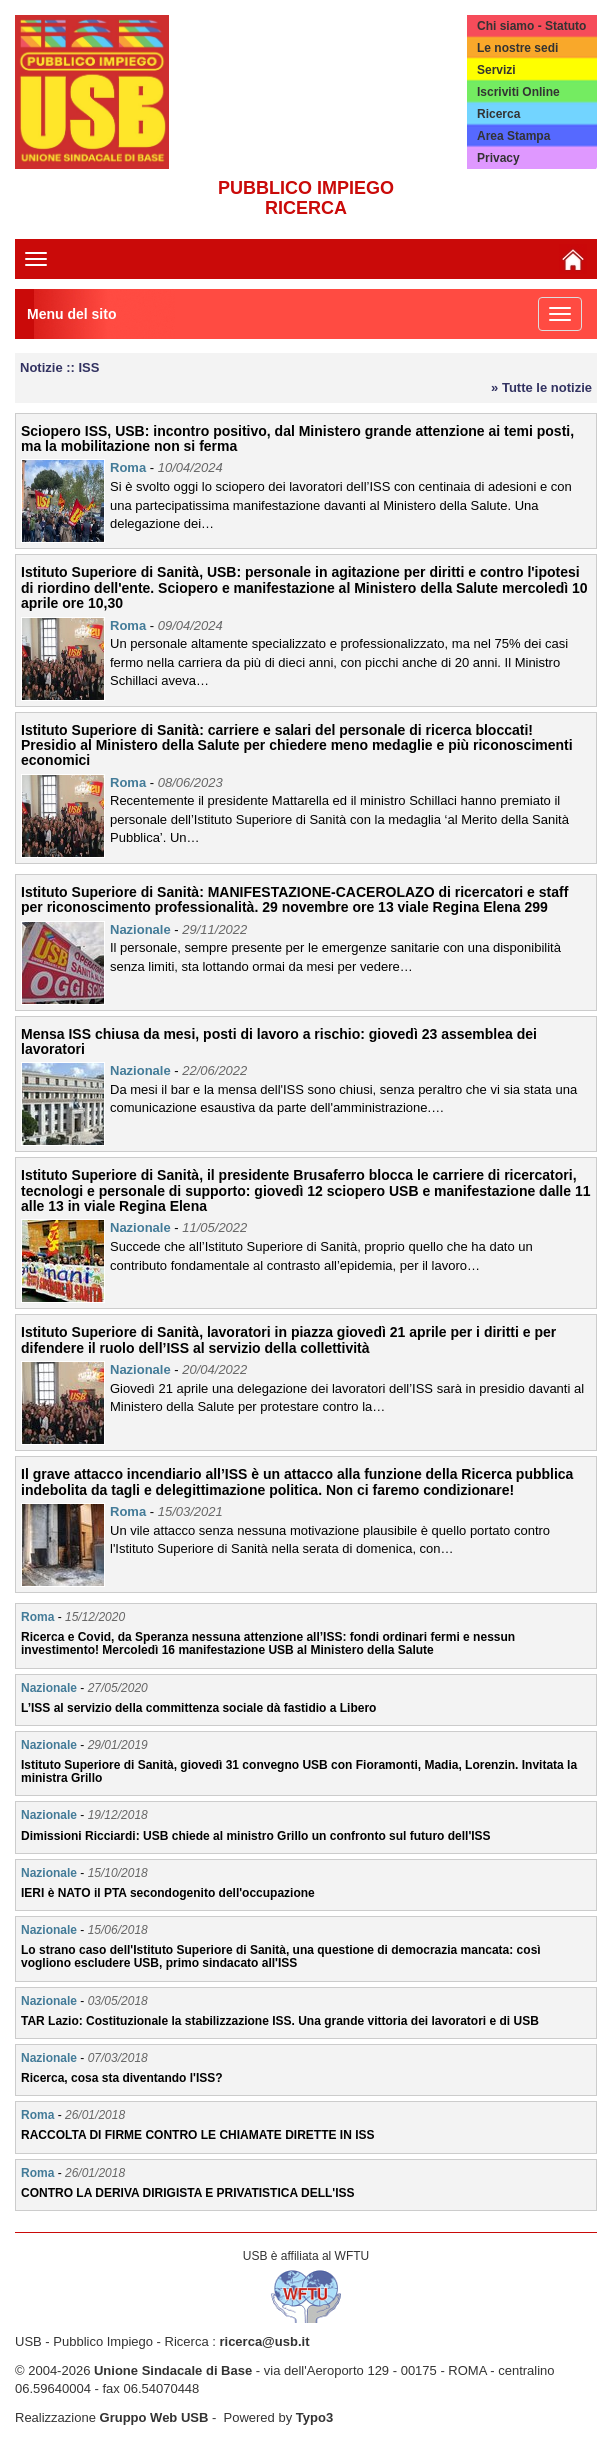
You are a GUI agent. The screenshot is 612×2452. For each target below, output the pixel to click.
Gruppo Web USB (154, 2417)
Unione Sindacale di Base (173, 2370)
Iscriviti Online (518, 92)
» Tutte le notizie (541, 387)
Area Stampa (513, 136)
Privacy (498, 158)
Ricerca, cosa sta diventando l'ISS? (122, 2078)
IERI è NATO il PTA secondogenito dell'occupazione (168, 1893)
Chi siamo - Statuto (531, 26)
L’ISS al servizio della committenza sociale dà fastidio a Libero (198, 1708)
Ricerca (498, 114)
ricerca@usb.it (264, 2341)
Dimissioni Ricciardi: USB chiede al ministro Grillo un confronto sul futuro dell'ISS (256, 1836)
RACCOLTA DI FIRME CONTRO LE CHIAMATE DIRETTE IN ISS (198, 2135)
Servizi (496, 70)
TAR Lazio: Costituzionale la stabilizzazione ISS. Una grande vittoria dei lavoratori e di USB (280, 2021)
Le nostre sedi (517, 48)
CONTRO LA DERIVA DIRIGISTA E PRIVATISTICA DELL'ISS (188, 2193)
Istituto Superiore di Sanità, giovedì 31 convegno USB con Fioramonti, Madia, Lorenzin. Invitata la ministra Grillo (299, 1771)
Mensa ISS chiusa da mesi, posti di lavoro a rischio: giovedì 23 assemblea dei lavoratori (279, 1041)
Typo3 (314, 2417)
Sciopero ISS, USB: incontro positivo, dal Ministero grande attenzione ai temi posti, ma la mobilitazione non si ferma (297, 438)
